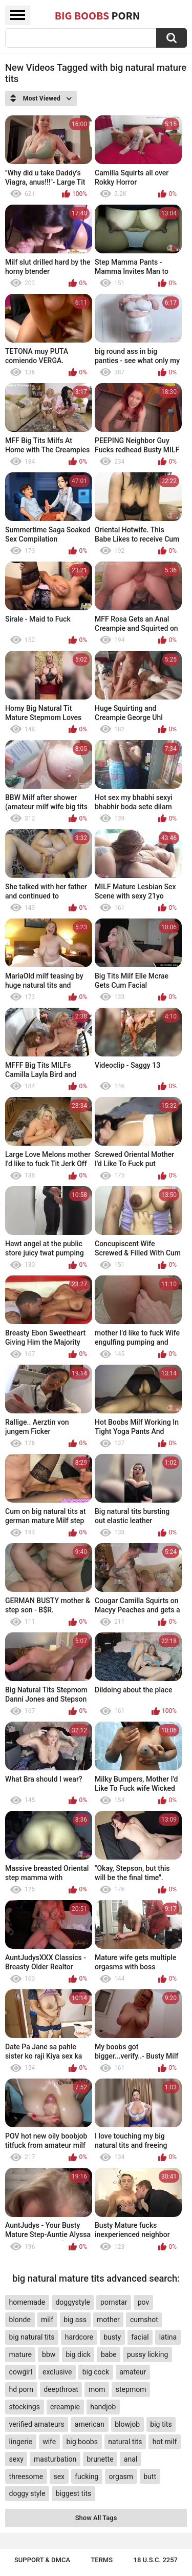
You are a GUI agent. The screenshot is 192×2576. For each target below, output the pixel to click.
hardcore (79, 2337)
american (89, 2424)
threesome (26, 2476)
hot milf (165, 2442)
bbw (48, 2354)
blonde (20, 2319)
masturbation (55, 2459)
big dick (78, 2354)
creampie (65, 2407)
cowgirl (20, 2372)
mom (97, 2389)
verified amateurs (37, 2424)
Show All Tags (96, 2518)
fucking (86, 2476)
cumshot (144, 2319)
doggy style (27, 2493)
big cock (95, 2372)
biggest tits (73, 2493)
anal (130, 2459)
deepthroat (61, 2389)
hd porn (21, 2389)
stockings (24, 2407)
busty (112, 2337)
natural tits (125, 2442)
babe (109, 2354)
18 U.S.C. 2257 (156, 2560)
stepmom (131, 2389)
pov (144, 2302)
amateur (132, 2372)
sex (59, 2476)
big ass (75, 2319)
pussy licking (147, 2354)
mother (108, 2319)
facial (139, 2337)
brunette (100, 2459)
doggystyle (72, 2302)
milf (47, 2319)
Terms (102, 2560)
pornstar (113, 2302)
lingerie (20, 2442)
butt (149, 2476)
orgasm (121, 2476)
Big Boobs (97, 15)
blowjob (127, 2424)
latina (168, 2337)
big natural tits (32, 2337)
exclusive (57, 2372)
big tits (161, 2424)
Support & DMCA (42, 2560)
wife (49, 2442)
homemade (27, 2302)
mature (20, 2354)
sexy (16, 2459)
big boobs (82, 2442)
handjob (103, 2407)
